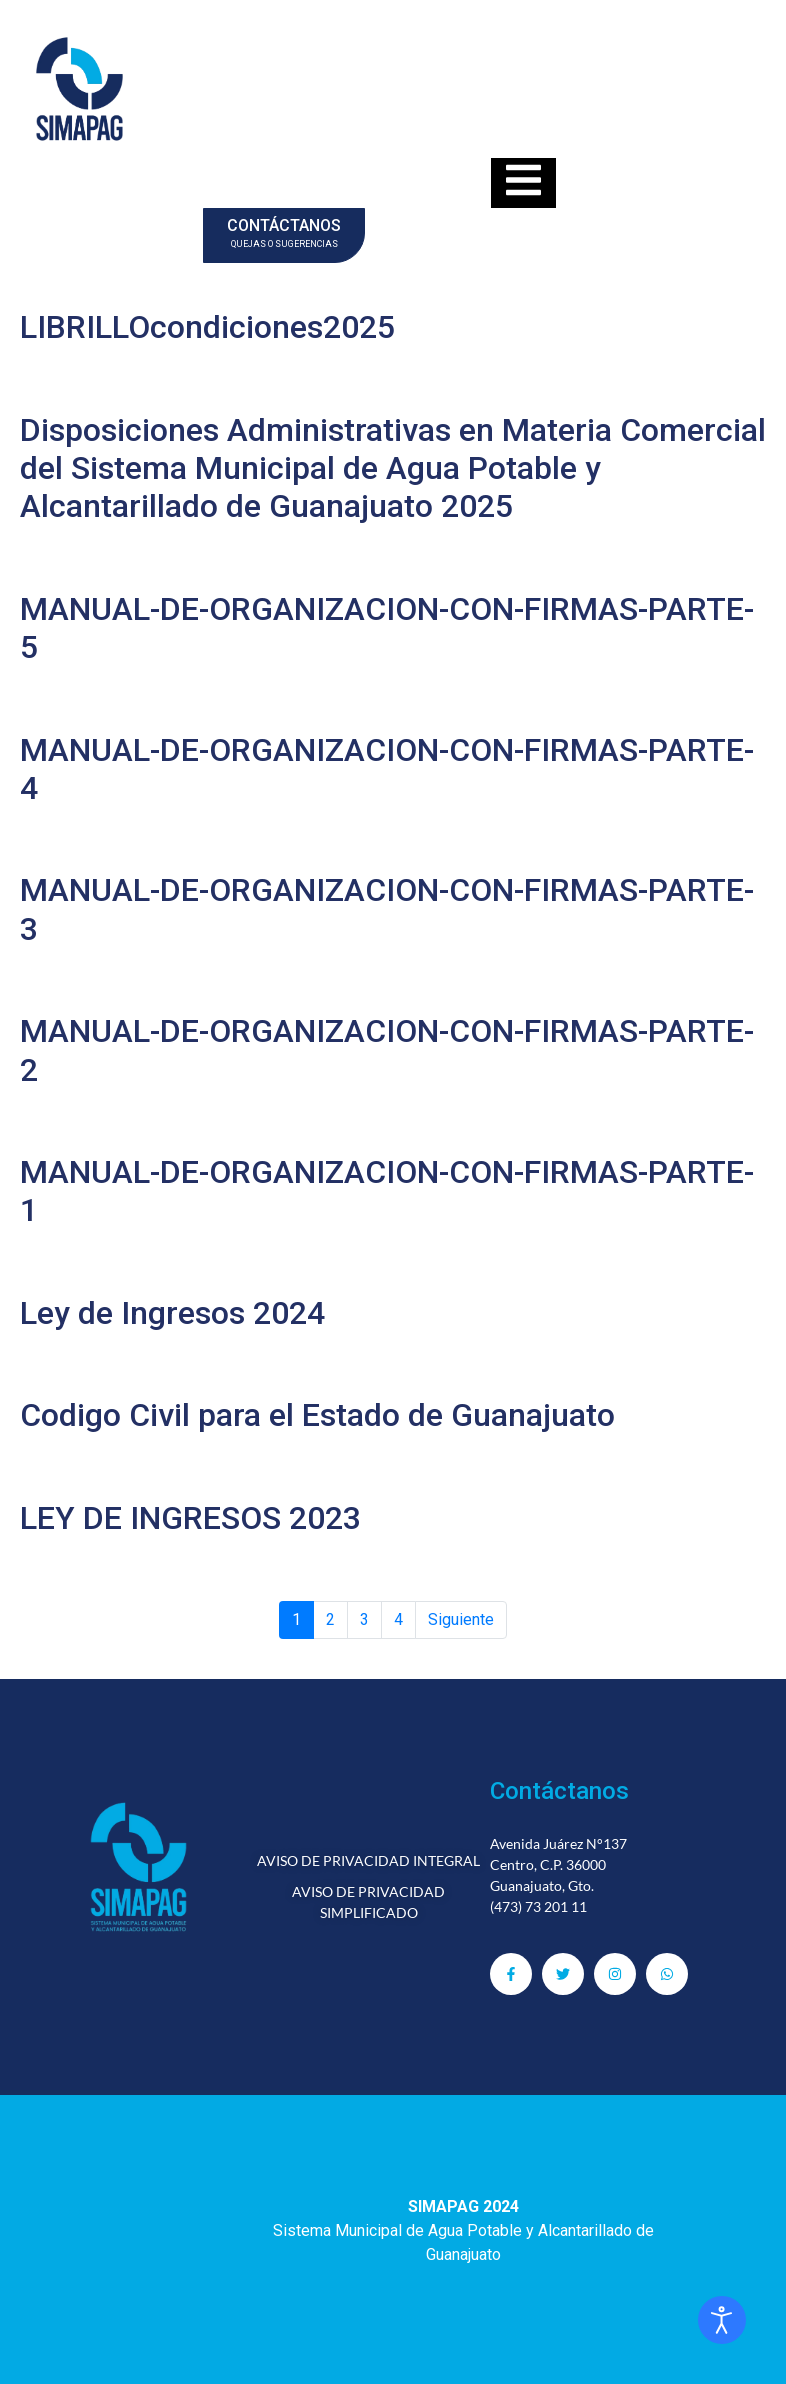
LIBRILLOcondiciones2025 (207, 327)
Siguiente (461, 1619)
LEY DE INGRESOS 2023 (190, 1518)
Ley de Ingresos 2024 (172, 1313)
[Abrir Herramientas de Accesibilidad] (722, 2320)
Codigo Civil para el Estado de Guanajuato (317, 1415)
